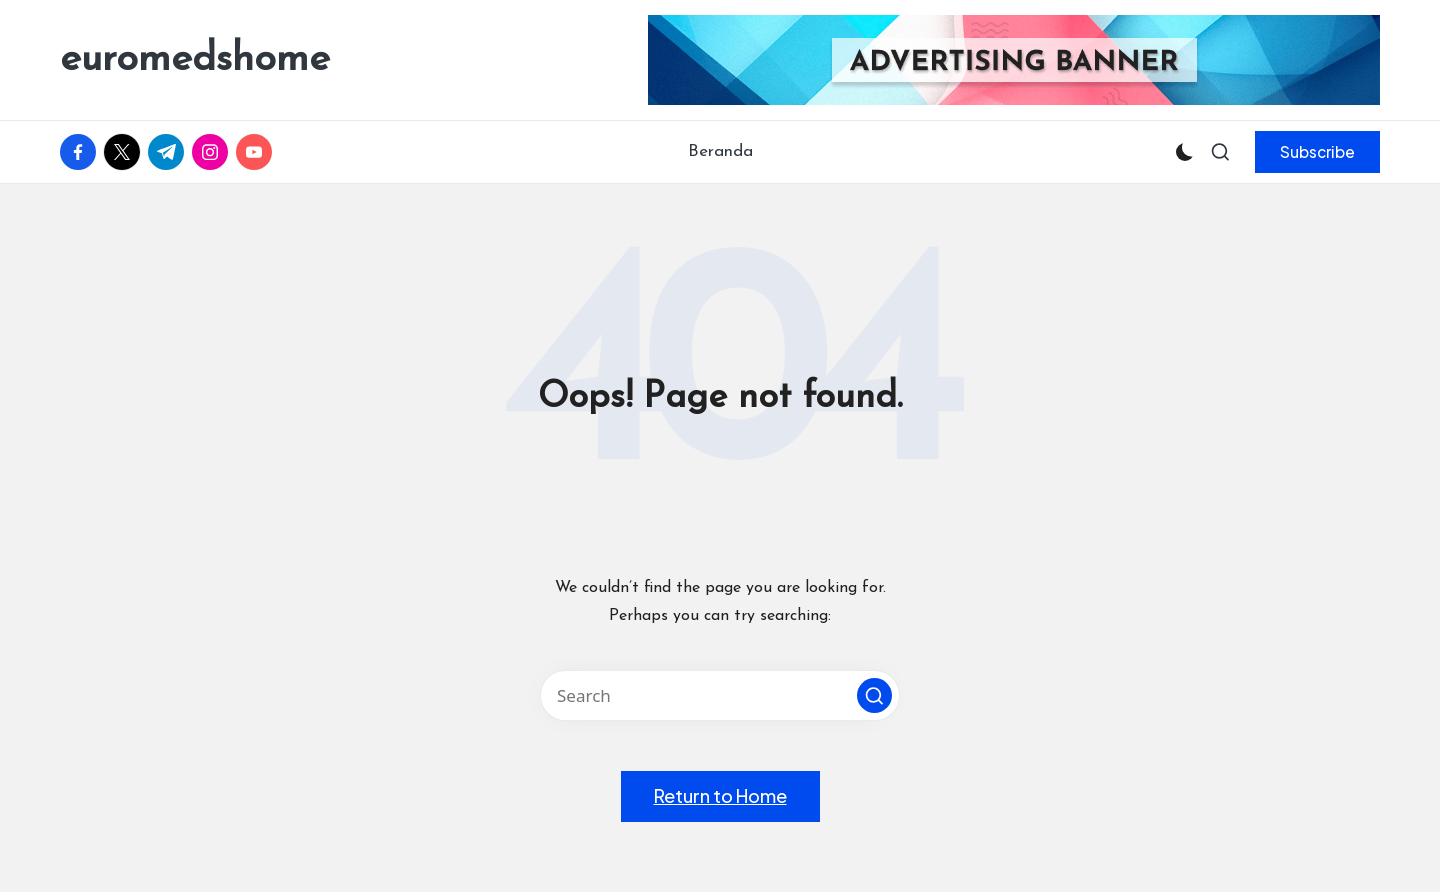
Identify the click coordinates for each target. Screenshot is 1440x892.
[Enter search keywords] (720, 695)
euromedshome (195, 60)
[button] (1317, 152)
